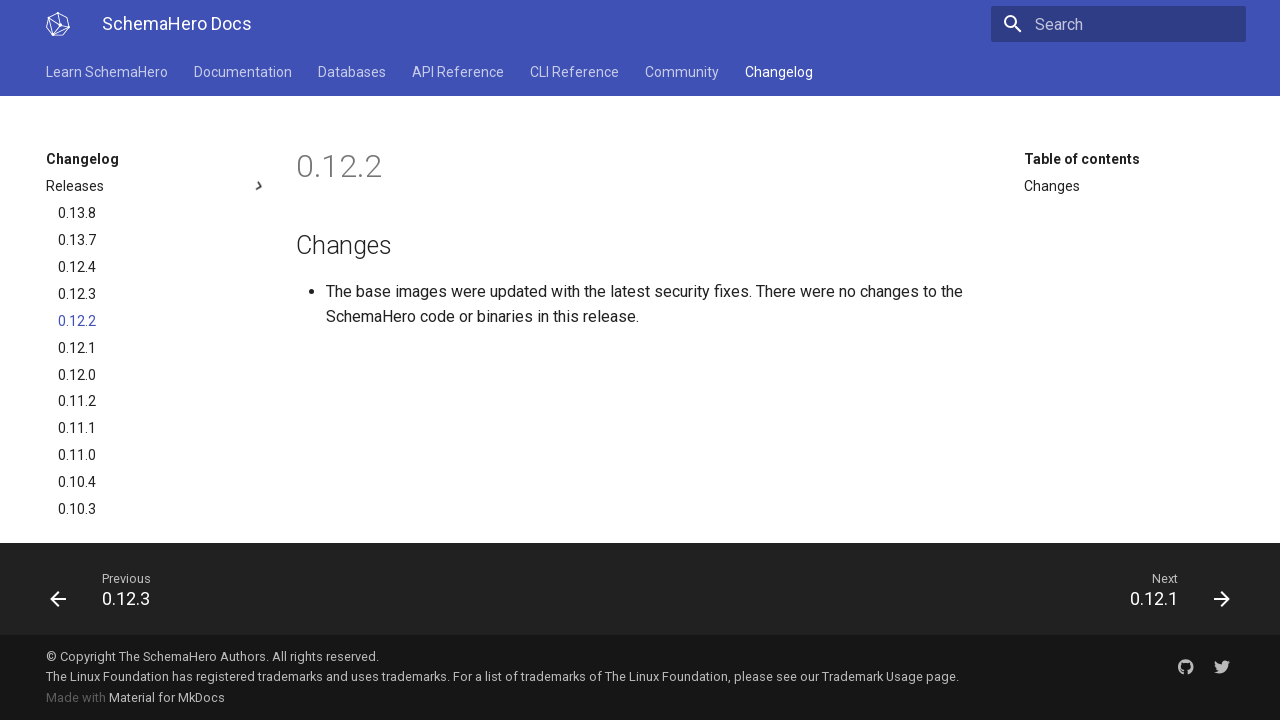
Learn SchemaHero (107, 72)
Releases (157, 186)
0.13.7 (77, 240)
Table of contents (1082, 159)
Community (682, 72)
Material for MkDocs (167, 697)
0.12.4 (77, 267)
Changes (1052, 186)
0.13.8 (77, 213)
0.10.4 (77, 482)
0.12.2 (77, 321)
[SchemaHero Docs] (58, 24)
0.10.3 (77, 509)
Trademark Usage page (889, 676)
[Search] (1129, 24)
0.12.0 (77, 375)
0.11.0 (77, 455)
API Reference (458, 72)
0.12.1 (77, 348)
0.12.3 (77, 294)
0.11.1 (77, 428)
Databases (352, 72)
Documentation (243, 72)
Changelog (779, 72)
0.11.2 (77, 401)
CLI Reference (574, 72)
